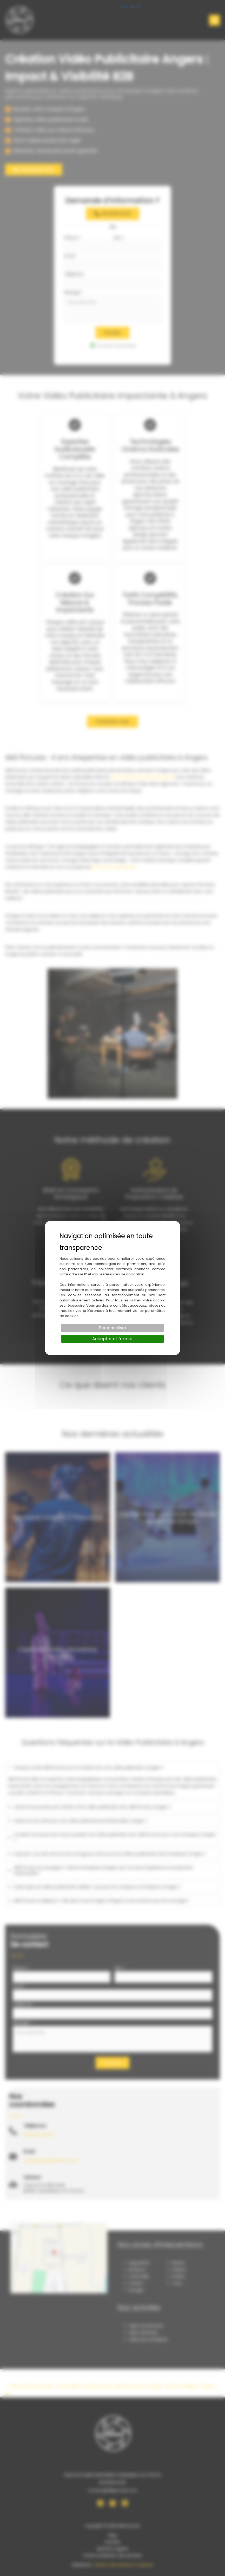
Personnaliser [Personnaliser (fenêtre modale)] (113, 1328)
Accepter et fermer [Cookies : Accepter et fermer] (112, 1339)
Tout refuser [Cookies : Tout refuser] (131, 6)
